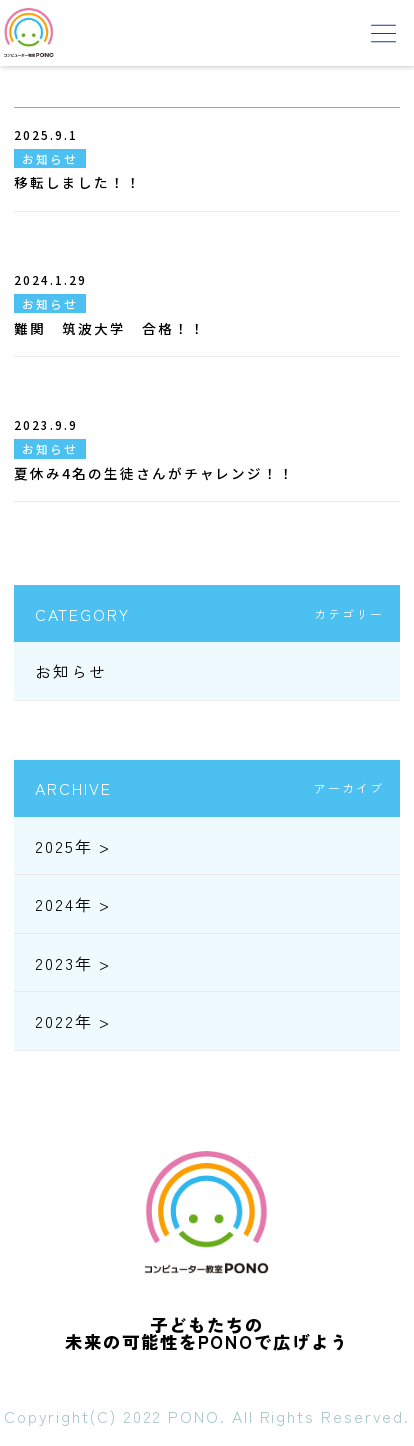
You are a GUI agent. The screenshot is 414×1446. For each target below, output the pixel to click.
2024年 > (72, 904)
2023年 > (72, 963)
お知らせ (71, 671)
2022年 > (72, 1021)
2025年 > (72, 846)
